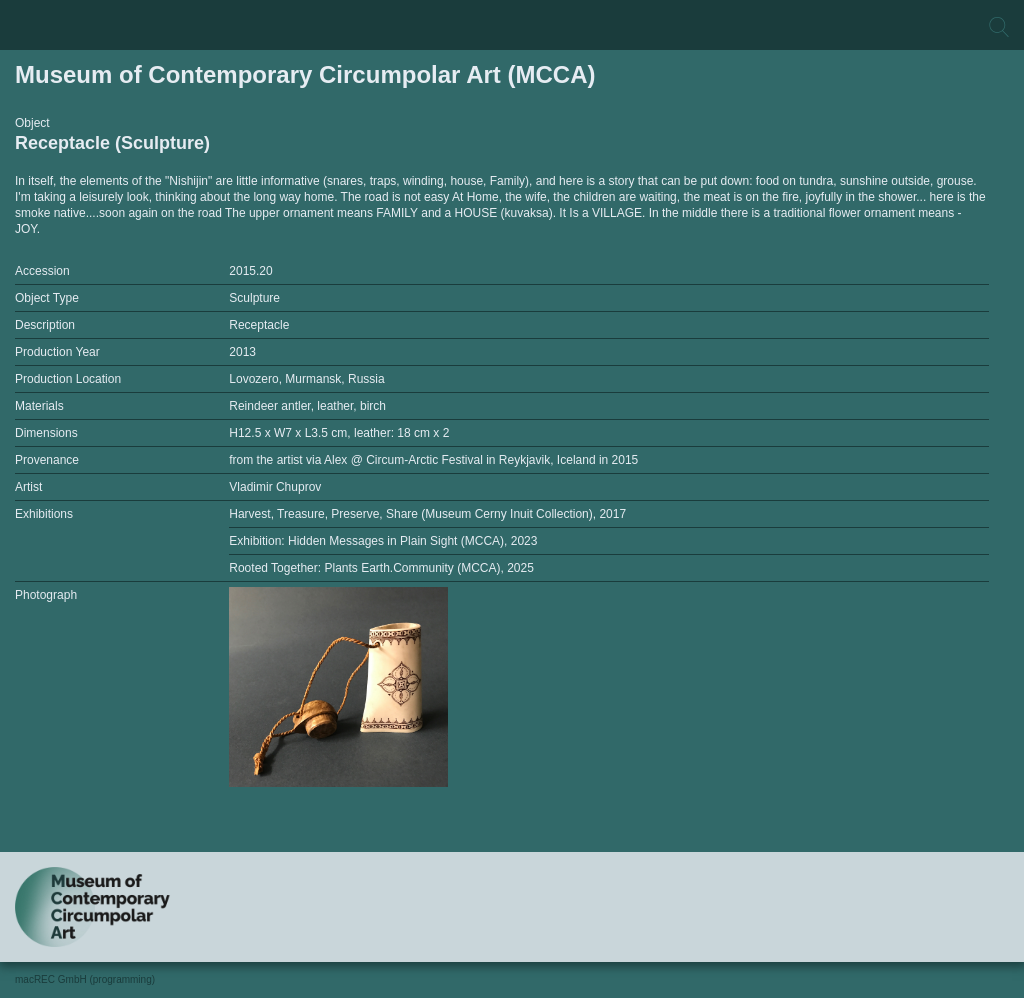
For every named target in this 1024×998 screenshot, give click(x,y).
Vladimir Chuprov (275, 487)
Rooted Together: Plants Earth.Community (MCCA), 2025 (381, 568)
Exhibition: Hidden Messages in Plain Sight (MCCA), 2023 (383, 541)
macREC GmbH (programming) (85, 979)
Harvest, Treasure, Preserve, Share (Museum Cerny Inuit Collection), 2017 (427, 514)
